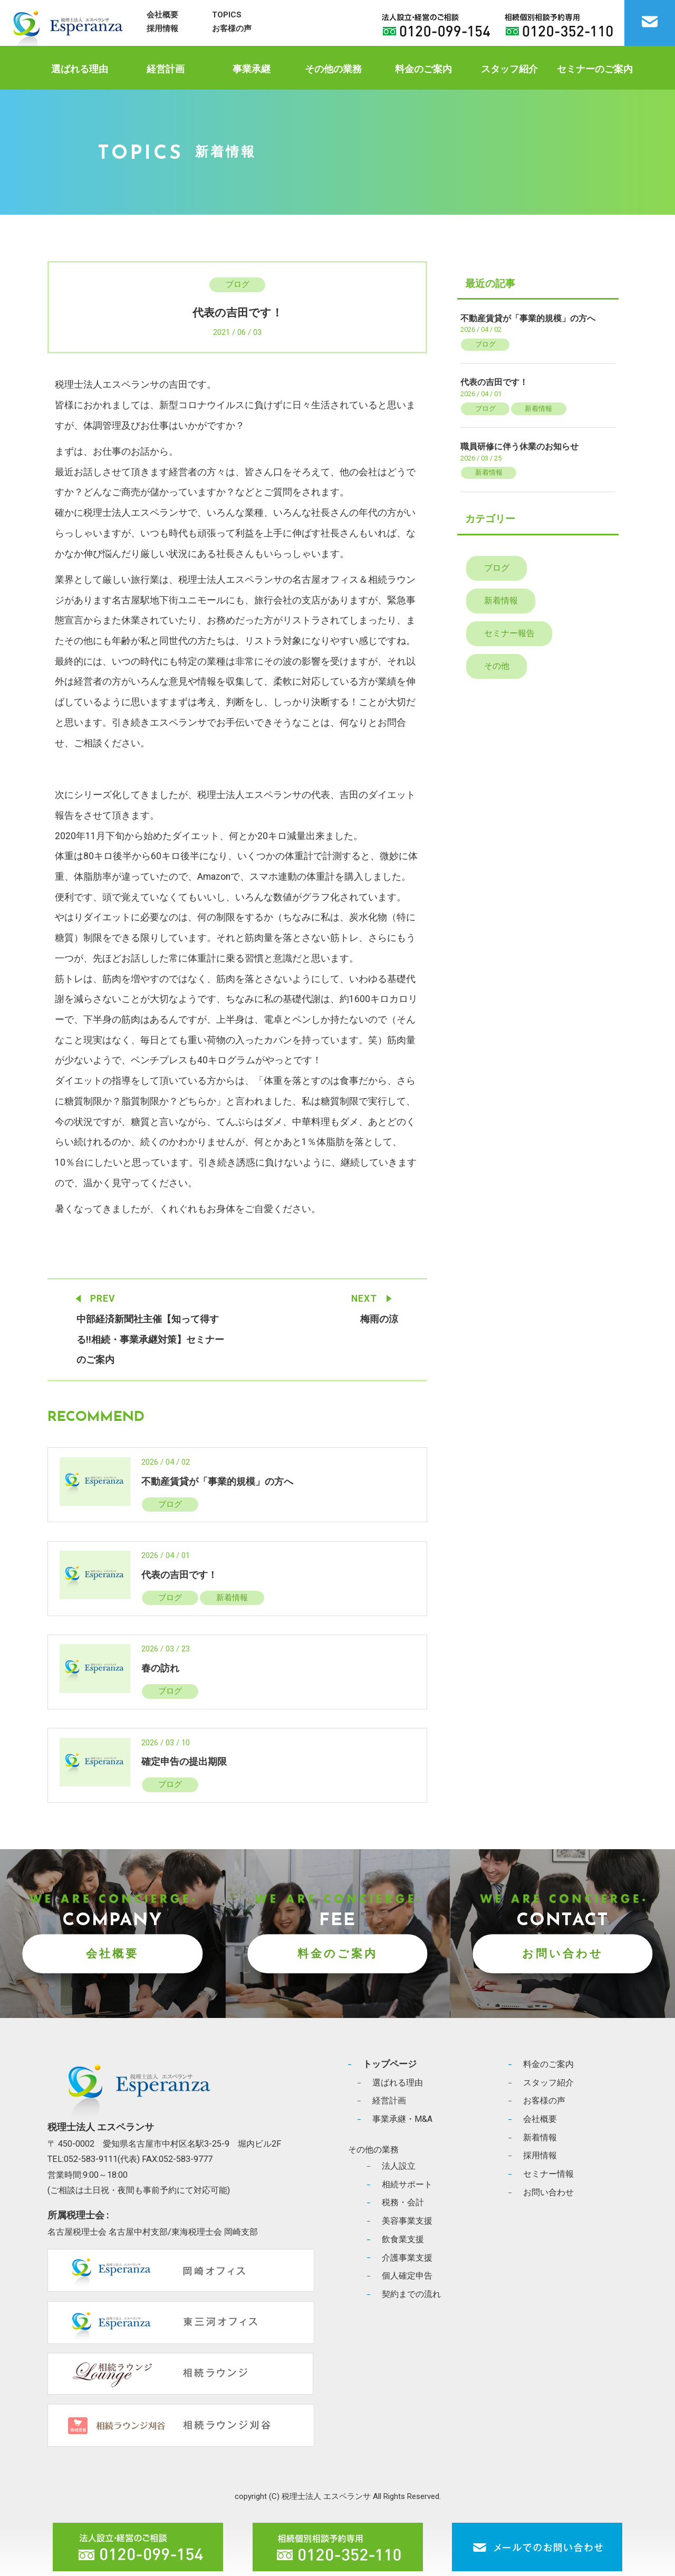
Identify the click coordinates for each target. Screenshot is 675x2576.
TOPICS (227, 15)
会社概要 (162, 15)
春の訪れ (160, 1668)
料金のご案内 (423, 68)
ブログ (237, 284)
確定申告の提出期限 (184, 1761)
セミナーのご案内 (595, 68)
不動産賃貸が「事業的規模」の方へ (217, 1481)
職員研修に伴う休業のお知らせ (519, 446)
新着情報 (232, 1597)
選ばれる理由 (79, 68)
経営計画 (166, 68)
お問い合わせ (562, 1953)
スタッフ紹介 (509, 68)
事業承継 (252, 68)
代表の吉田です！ (179, 1575)
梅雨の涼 (379, 1319)
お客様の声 (232, 28)
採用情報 (162, 28)
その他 (496, 666)
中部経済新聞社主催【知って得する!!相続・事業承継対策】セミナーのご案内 (150, 1339)
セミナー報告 (509, 633)
